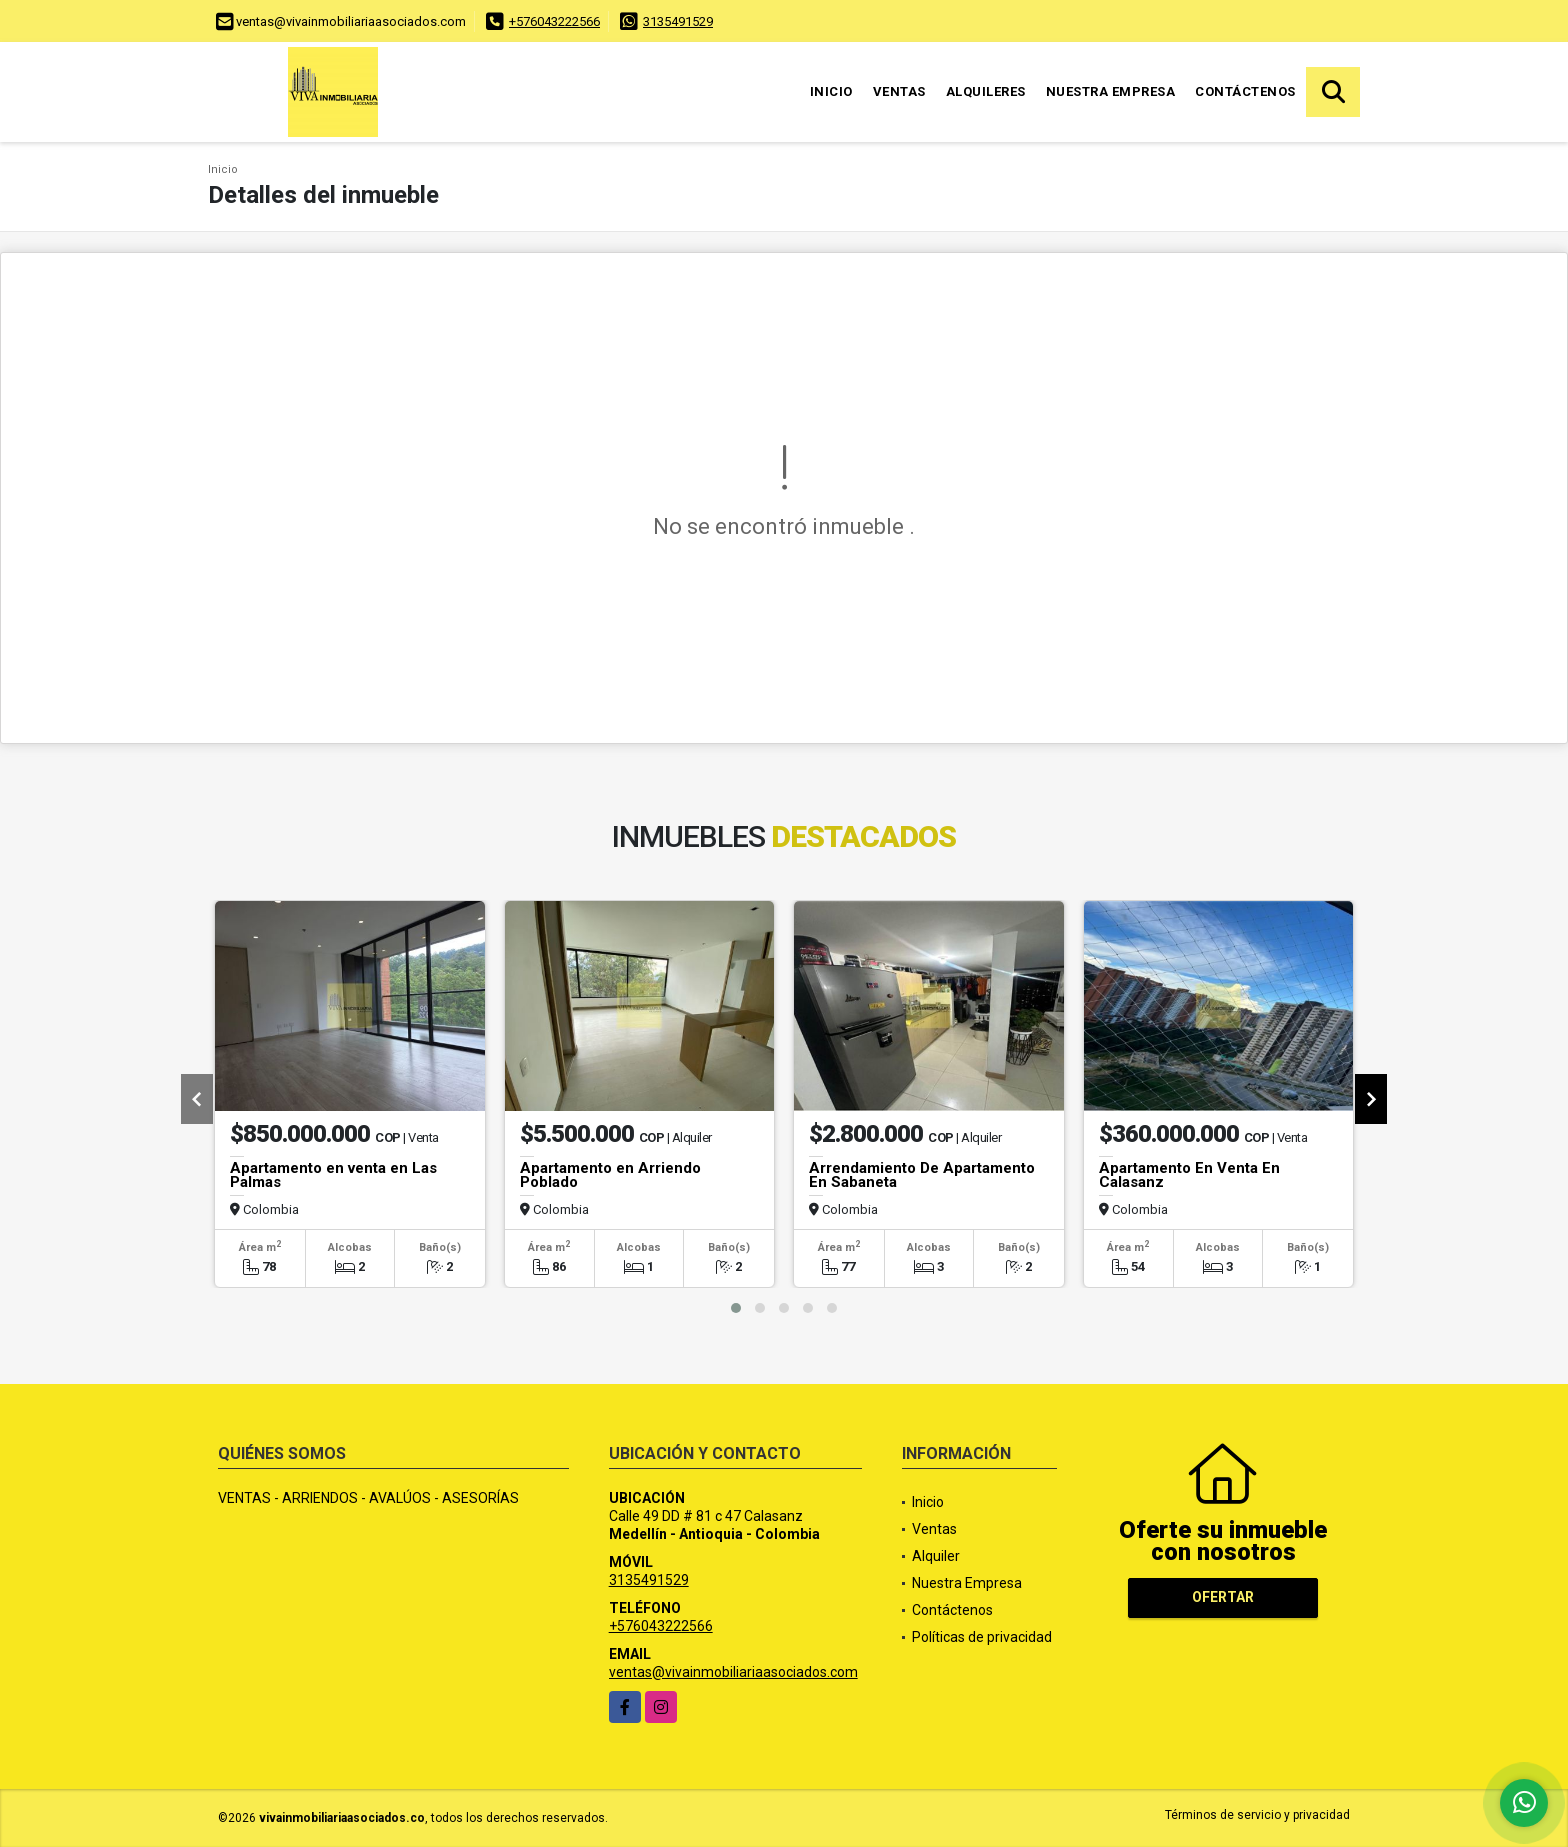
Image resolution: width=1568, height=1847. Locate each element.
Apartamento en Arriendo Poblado (610, 1175)
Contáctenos (1245, 91)
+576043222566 (554, 21)
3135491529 (678, 21)
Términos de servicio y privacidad (1257, 1815)
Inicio (831, 91)
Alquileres (986, 91)
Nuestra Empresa (1111, 91)
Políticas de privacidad (982, 1637)
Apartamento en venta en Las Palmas (333, 1175)
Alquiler (936, 1556)
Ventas (899, 91)
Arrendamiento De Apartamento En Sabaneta (922, 1175)
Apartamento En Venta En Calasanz (1189, 1175)
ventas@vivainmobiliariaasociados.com (733, 1672)
